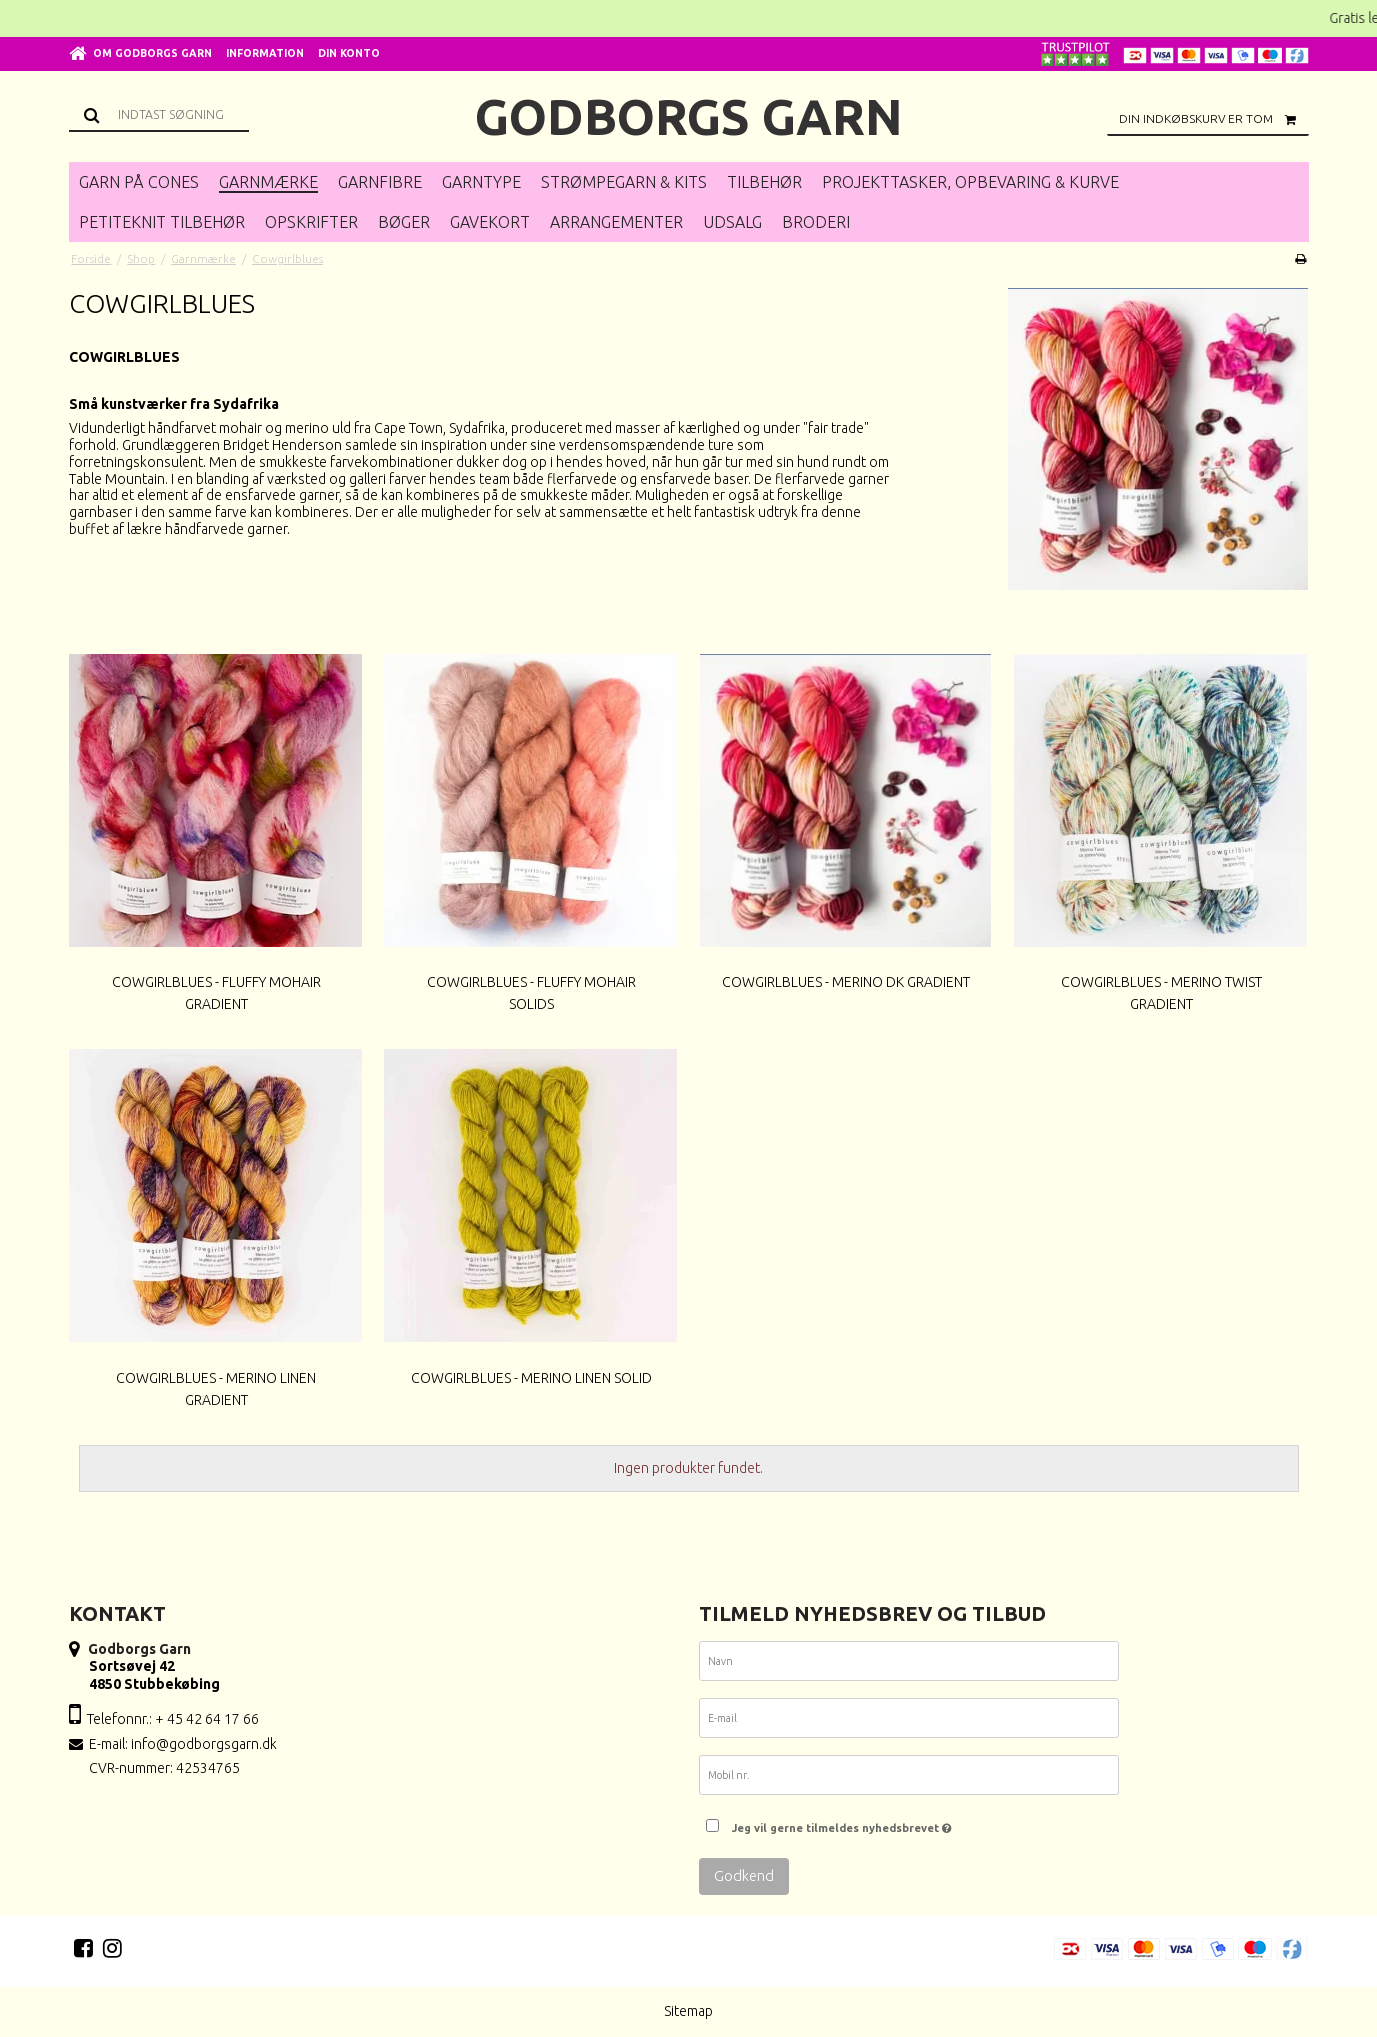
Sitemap (688, 2011)
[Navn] (909, 1665)
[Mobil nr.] (909, 1779)
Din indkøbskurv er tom (1214, 119)
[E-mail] (909, 1722)
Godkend (744, 1875)
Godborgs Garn (689, 116)
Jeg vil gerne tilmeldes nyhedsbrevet (841, 1823)
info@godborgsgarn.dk (204, 1744)
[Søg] (159, 114)
